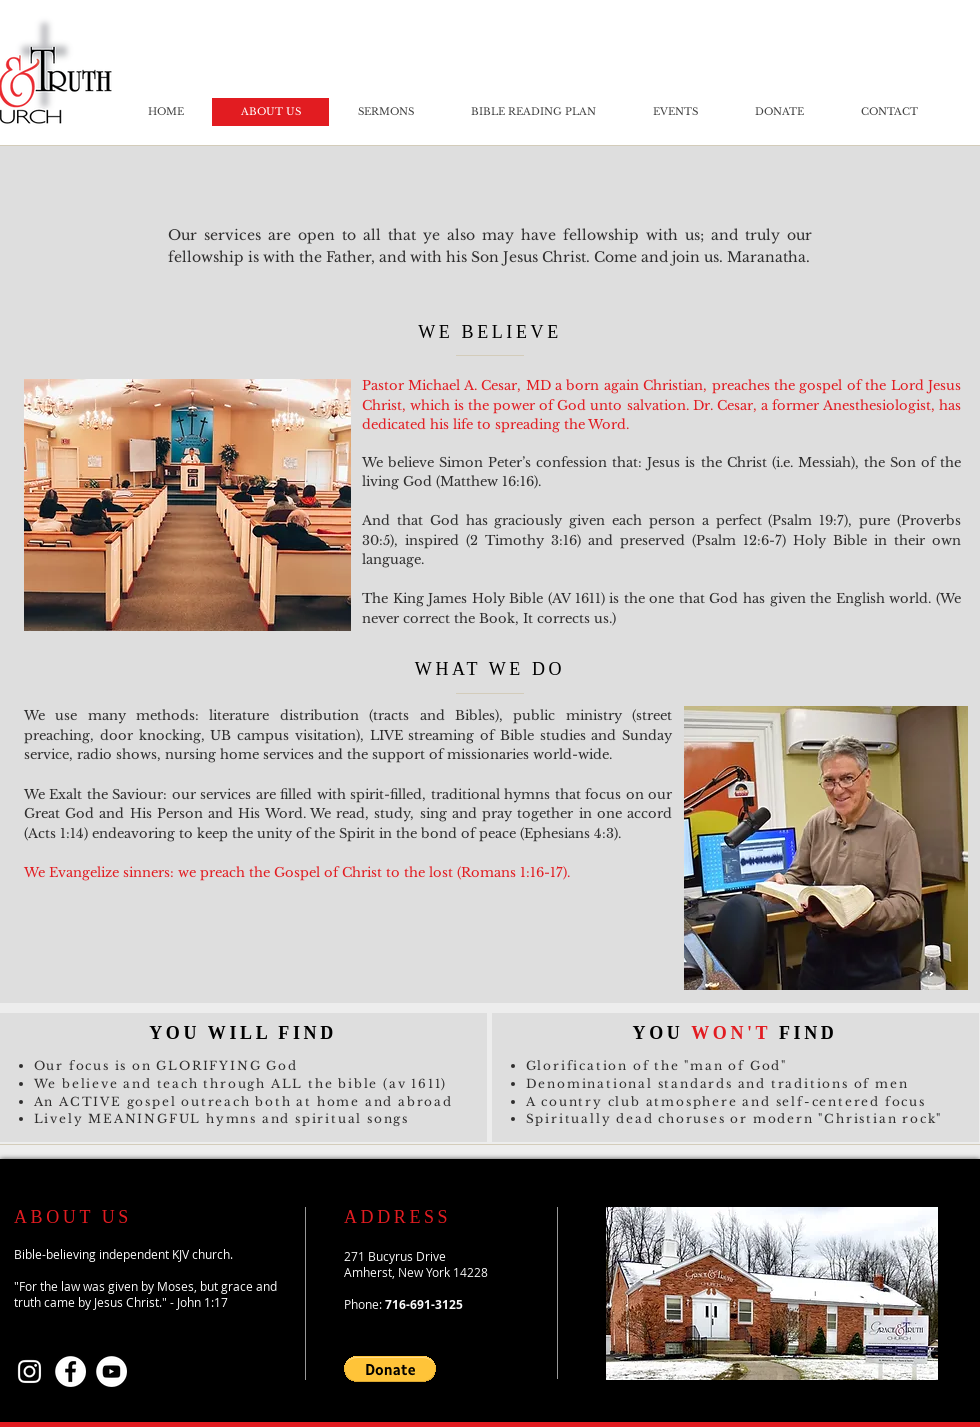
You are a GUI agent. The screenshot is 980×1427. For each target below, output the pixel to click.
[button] (390, 1369)
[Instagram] (29, 1371)
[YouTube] (111, 1371)
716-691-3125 (424, 1304)
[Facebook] (70, 1371)
